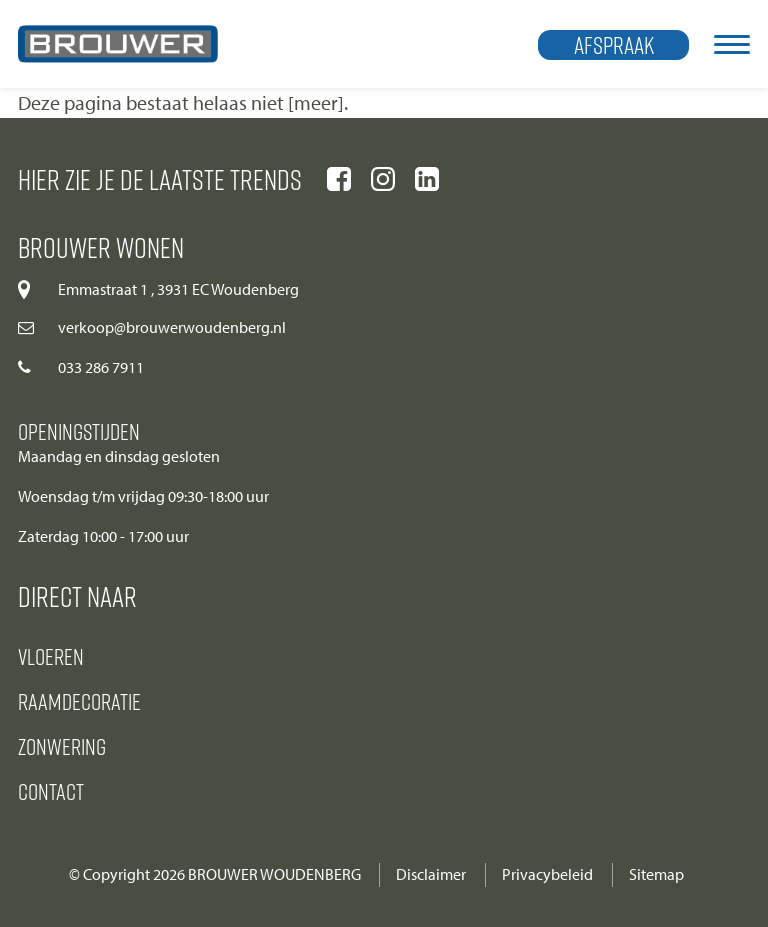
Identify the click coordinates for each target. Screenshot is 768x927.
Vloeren (51, 656)
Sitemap (656, 874)
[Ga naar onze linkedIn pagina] (427, 179)
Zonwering (62, 746)
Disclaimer (431, 874)
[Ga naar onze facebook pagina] (339, 179)
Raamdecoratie (79, 701)
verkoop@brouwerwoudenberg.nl (172, 327)
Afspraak (614, 45)
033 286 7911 (101, 367)
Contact (51, 791)
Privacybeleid (547, 874)
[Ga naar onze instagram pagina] (383, 179)
